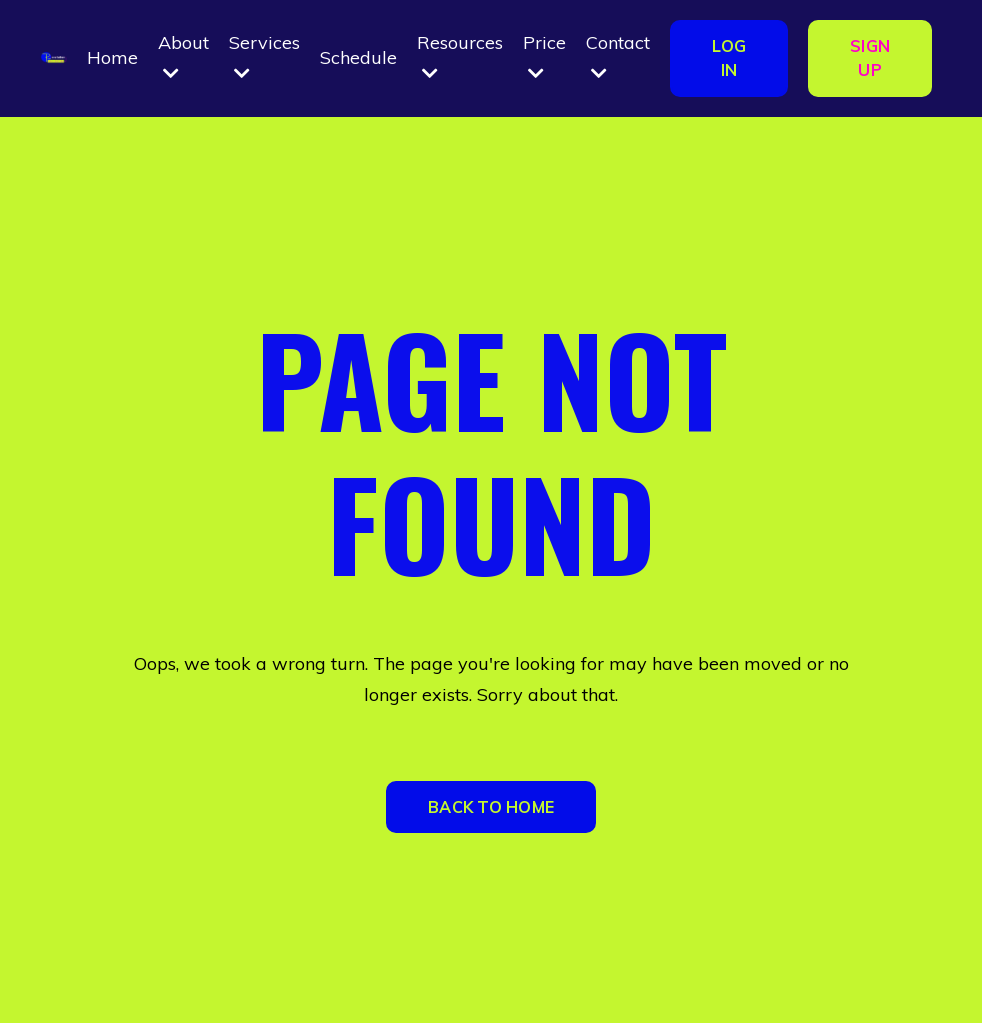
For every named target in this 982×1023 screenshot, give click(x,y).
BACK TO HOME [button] (491, 807)
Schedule (358, 57)
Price (544, 57)
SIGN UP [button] (870, 58)
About (183, 57)
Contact (618, 57)
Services (264, 57)
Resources (460, 57)
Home (112, 57)
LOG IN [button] (729, 58)
